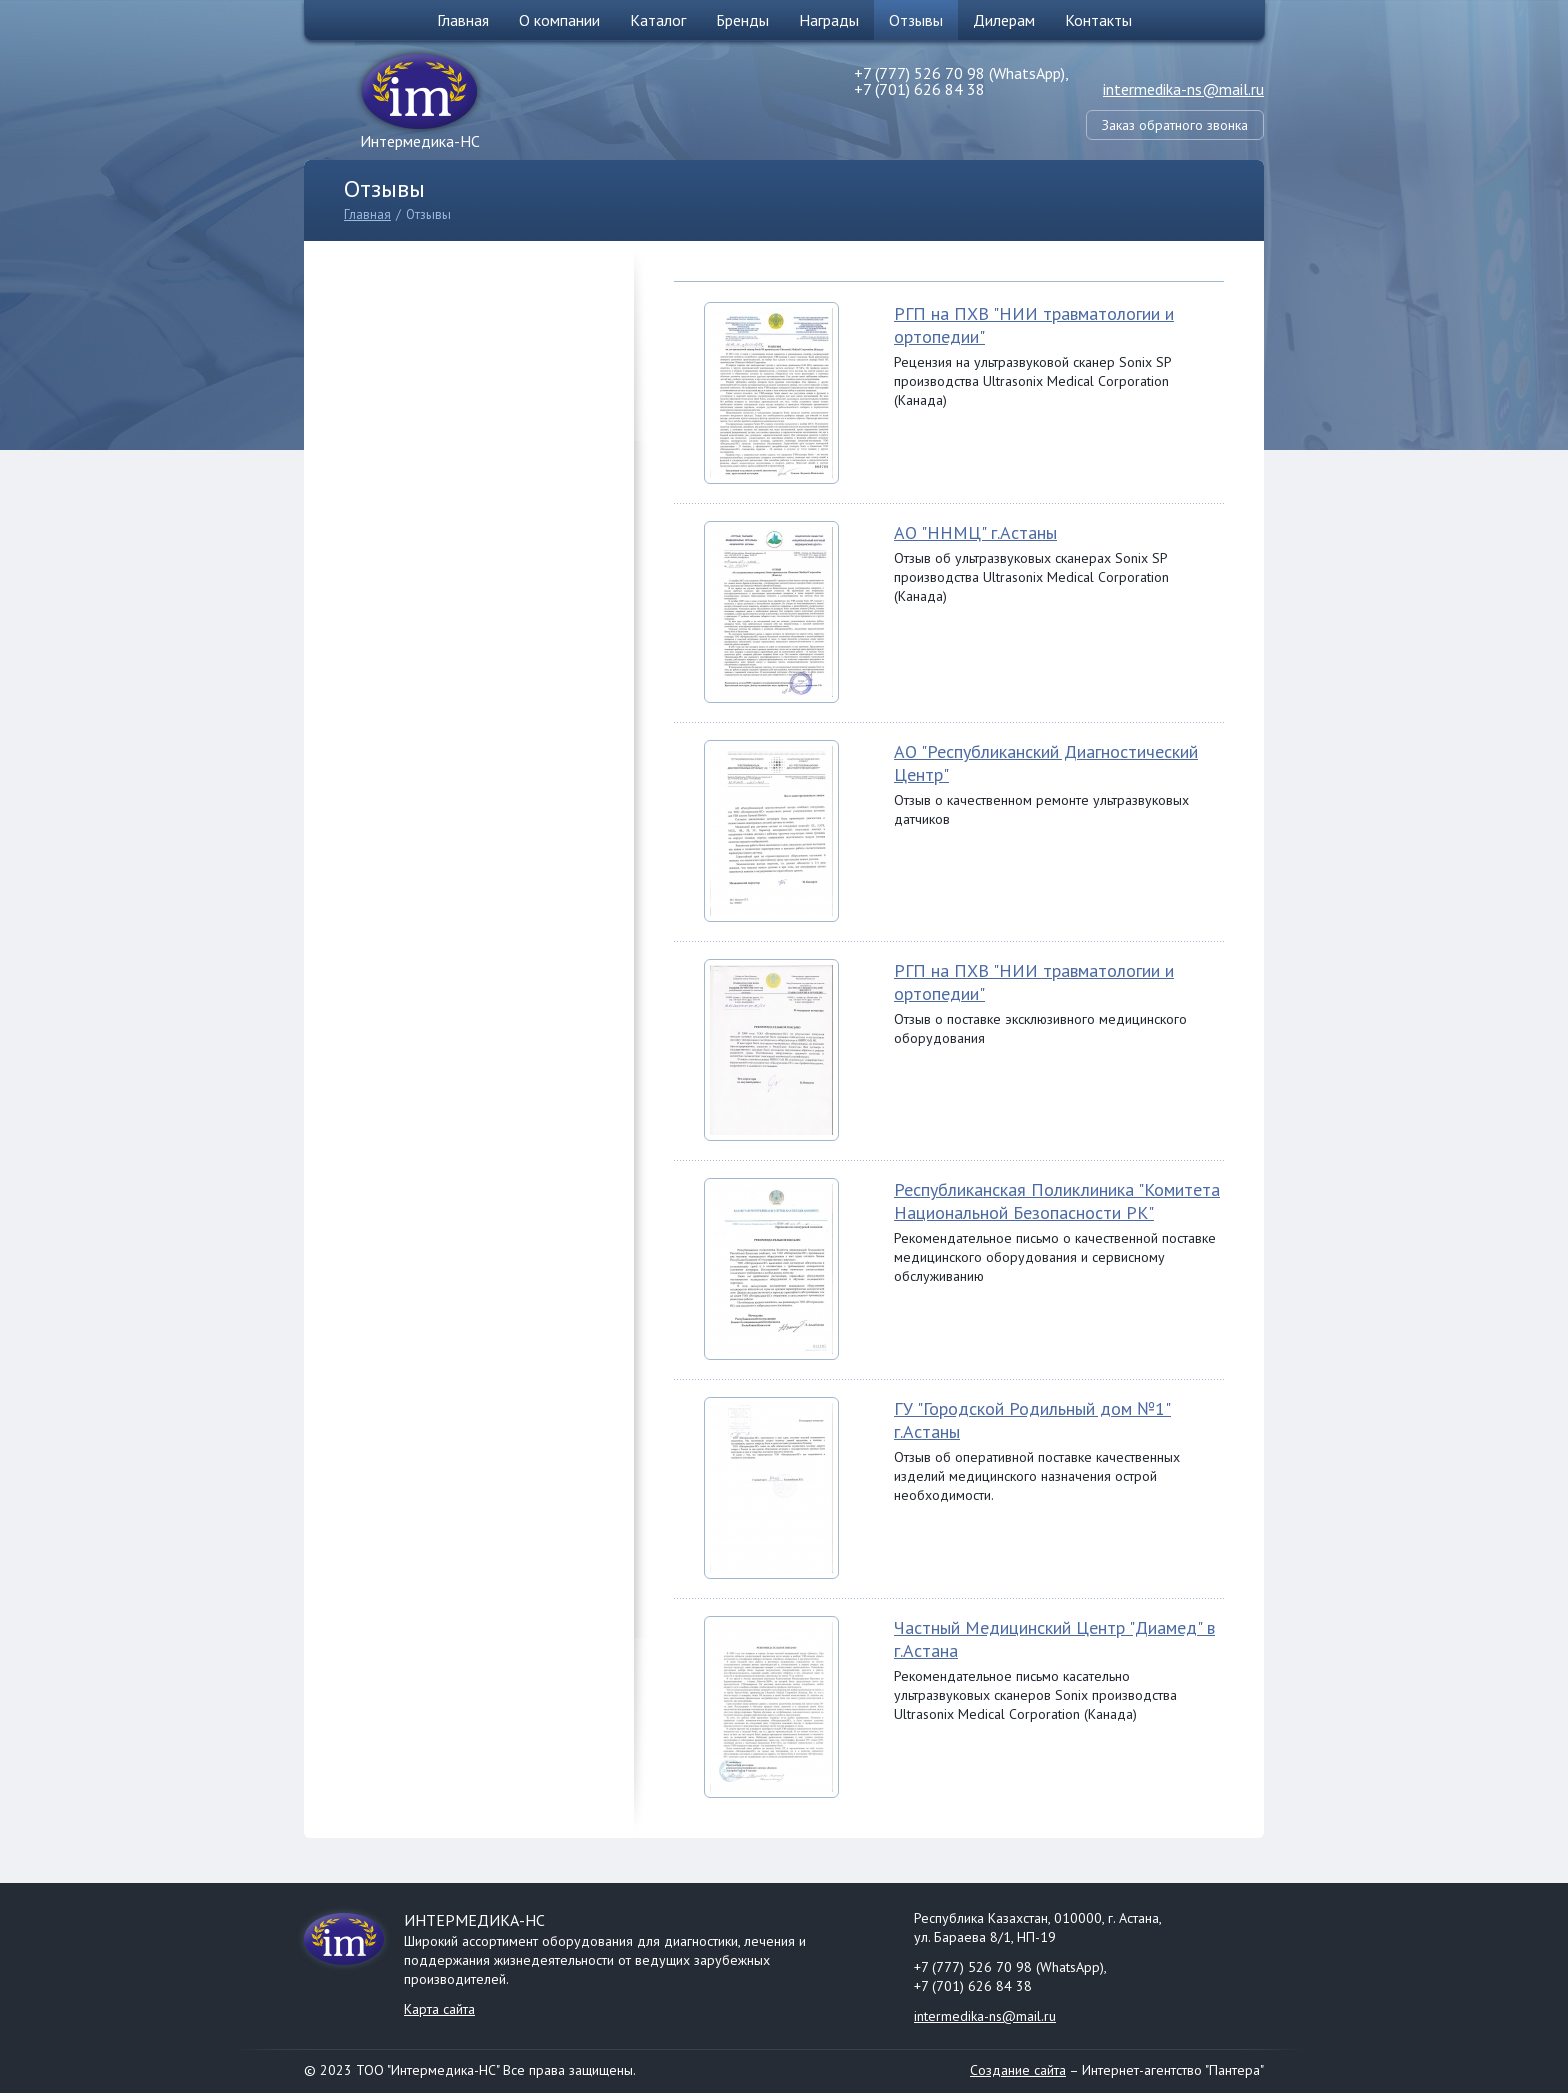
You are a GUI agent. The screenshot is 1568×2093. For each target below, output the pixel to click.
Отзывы (916, 20)
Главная (463, 20)
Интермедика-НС (420, 141)
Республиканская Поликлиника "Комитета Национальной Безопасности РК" (1057, 1201)
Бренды (742, 20)
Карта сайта (439, 2009)
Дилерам (1004, 20)
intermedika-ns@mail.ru (1183, 89)
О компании (559, 20)
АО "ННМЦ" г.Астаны (975, 532)
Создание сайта (1018, 2070)
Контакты (1098, 20)
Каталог (658, 20)
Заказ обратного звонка (1175, 125)
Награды (829, 20)
